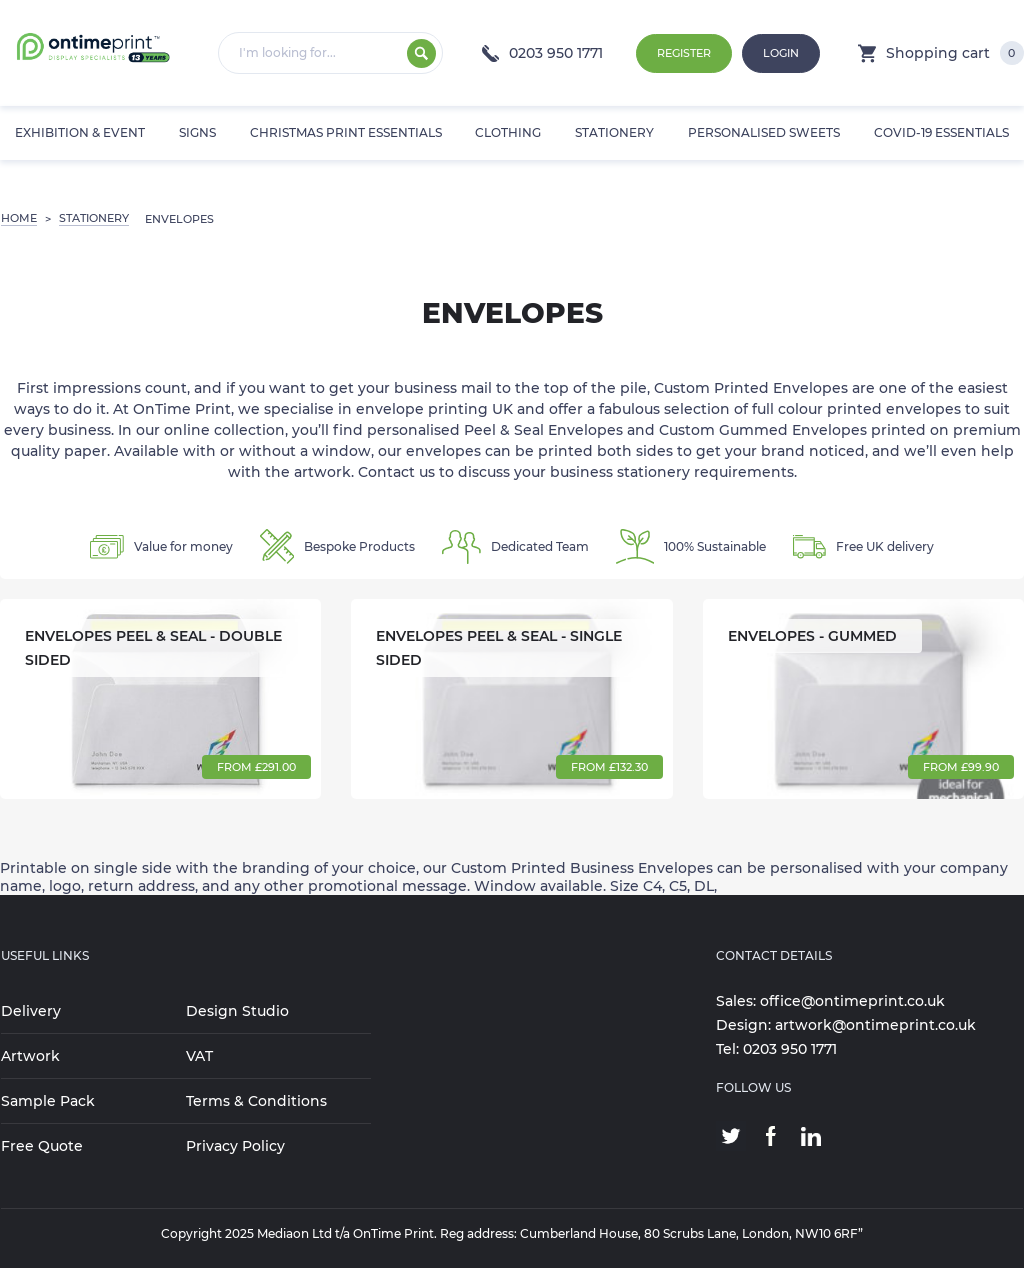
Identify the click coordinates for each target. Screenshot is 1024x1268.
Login (781, 53)
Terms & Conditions (256, 1101)
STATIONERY (94, 218)
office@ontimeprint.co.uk (852, 1001)
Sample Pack (48, 1101)
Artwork (30, 1056)
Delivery (31, 1011)
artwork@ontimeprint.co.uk (875, 1025)
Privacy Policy (235, 1146)
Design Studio (237, 1011)
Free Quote (42, 1146)
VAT (199, 1056)
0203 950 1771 (542, 53)
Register (684, 53)
